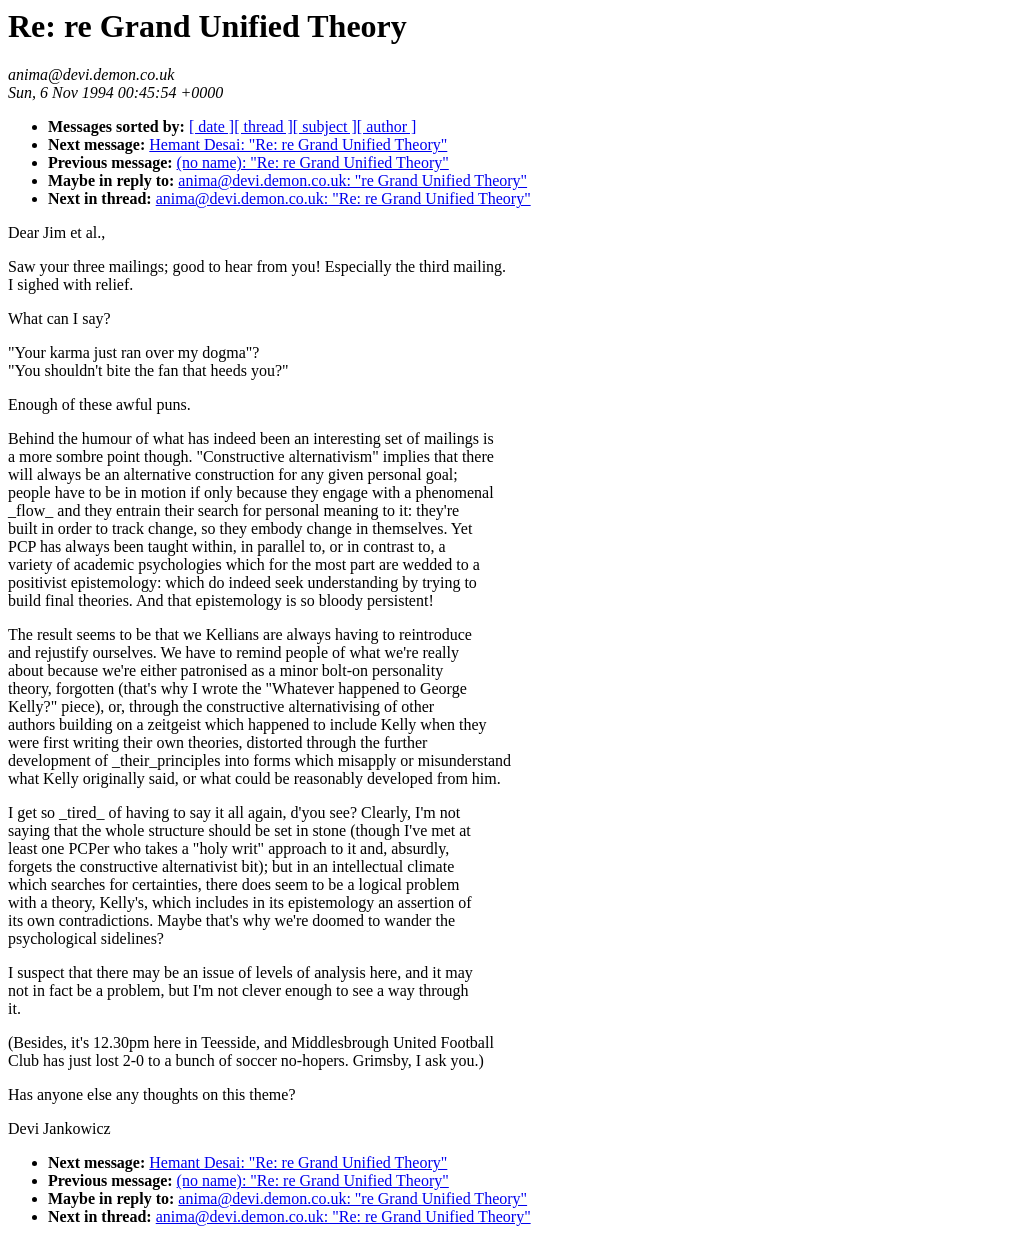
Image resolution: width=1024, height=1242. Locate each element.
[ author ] (387, 126)
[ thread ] (263, 126)
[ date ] (211, 126)
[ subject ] (325, 126)
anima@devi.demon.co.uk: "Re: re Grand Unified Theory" (343, 198)
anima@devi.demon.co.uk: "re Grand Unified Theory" (352, 180)
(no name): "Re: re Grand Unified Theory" (313, 162)
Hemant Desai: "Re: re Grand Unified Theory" (298, 144)
